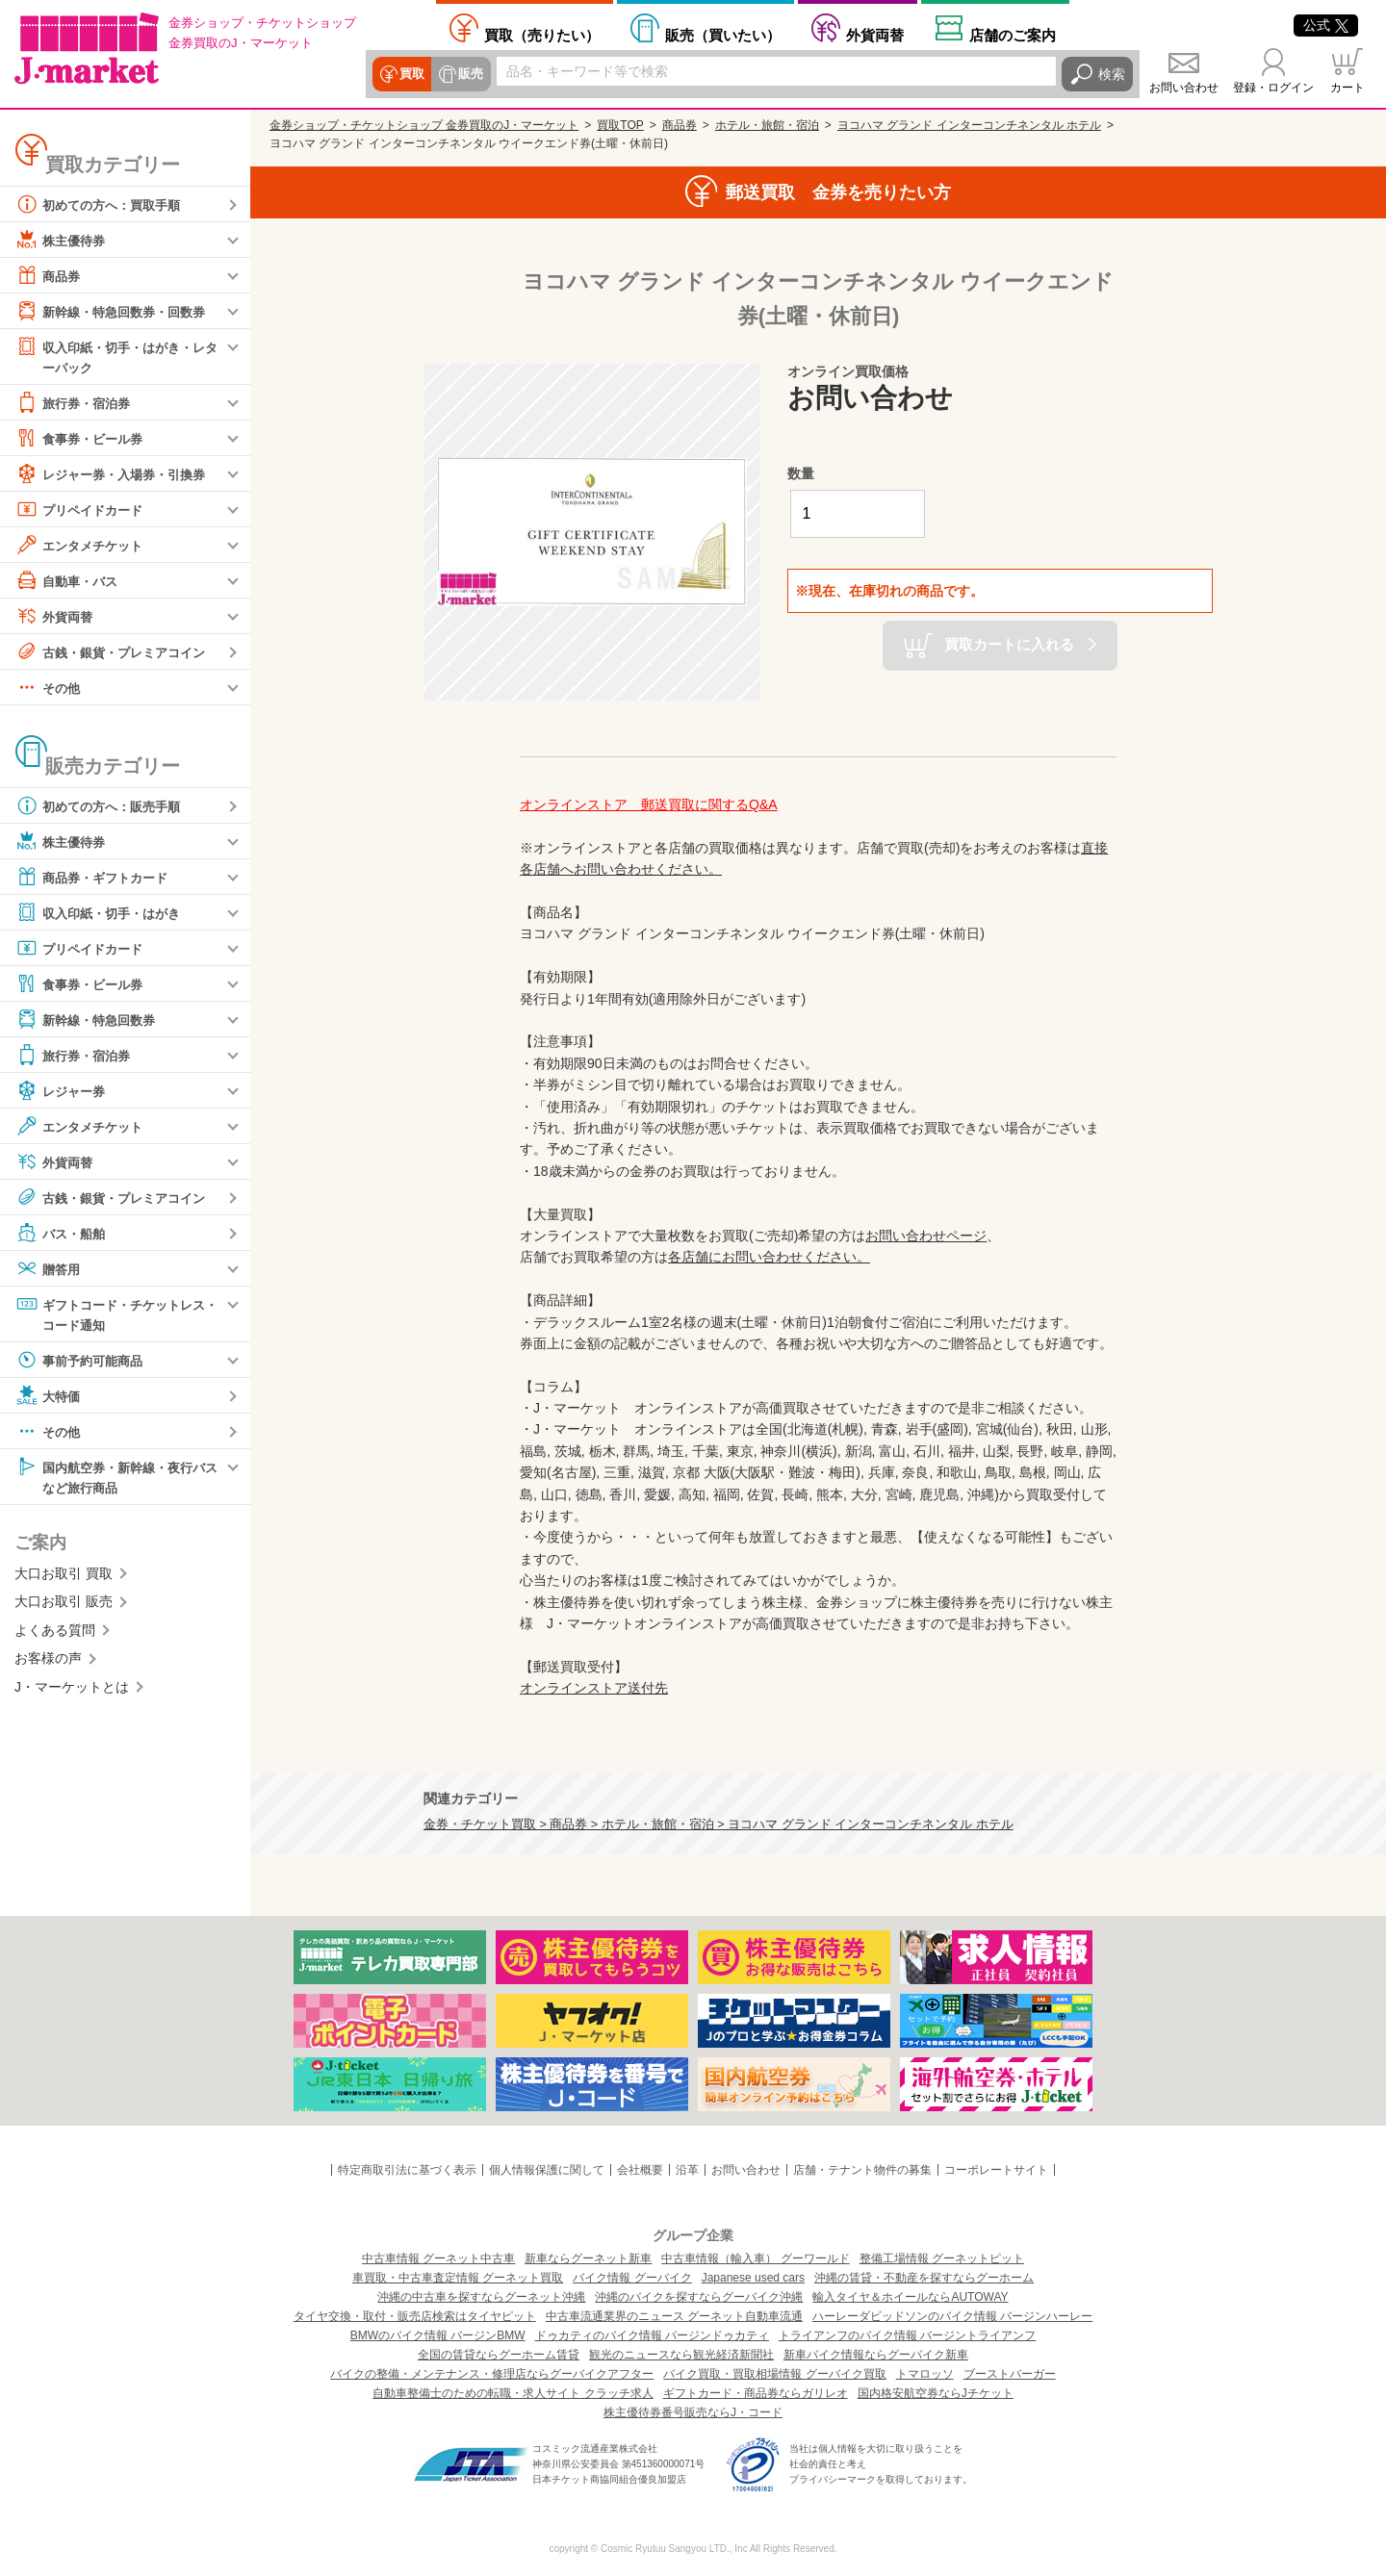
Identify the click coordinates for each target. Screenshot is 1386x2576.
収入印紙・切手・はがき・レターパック (116, 355)
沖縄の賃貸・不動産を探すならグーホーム (924, 2277)
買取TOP (620, 125)
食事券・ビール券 (82, 438)
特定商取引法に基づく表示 (407, 2170)
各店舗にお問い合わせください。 (769, 1256)
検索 (1111, 74)
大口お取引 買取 (63, 1577)
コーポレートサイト (996, 2170)
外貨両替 (875, 34)
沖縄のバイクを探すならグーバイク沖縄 (699, 2297)
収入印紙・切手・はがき (103, 913)
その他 (49, 688)
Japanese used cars (753, 2277)
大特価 (49, 1398)
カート (1347, 87)
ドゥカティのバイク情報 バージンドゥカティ (652, 2335)
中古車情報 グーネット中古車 (438, 2258)
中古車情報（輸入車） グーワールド (755, 2258)
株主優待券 (62, 239)
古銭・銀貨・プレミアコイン (116, 652)
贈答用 (49, 1269)
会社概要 (640, 2170)
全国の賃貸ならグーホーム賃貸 (498, 2354)
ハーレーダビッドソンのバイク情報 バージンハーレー (952, 2316)
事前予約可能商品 (82, 1362)
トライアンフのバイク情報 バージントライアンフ (907, 2335)
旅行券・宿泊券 (76, 403)
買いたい (723, 34)
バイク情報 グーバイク (632, 2277)
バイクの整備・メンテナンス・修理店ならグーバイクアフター (492, 2374)
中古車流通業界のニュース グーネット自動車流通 (674, 2316)
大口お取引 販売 (63, 1606)
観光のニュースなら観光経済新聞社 (681, 2354)
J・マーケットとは (71, 1690)
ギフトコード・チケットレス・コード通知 (109, 1314)
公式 (1325, 25)
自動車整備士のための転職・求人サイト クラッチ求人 (512, 2393)
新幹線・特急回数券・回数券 (116, 310)
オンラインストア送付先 (594, 1688)
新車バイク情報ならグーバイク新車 (875, 2354)
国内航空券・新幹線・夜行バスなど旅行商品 (116, 1478)
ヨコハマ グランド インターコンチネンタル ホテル (969, 125)
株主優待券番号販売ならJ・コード (693, 2412)
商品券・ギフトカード (96, 877)
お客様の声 (48, 1662)
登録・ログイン (1273, 87)
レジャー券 (62, 1091)
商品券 (49, 275)
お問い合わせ (1184, 87)
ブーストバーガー (1009, 2374)
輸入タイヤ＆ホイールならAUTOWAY (910, 2297)
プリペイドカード (82, 510)
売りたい (542, 34)
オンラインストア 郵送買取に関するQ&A (649, 804)
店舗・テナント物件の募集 (862, 2170)
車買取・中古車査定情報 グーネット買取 (457, 2277)
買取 (411, 74)
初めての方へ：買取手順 (103, 204)
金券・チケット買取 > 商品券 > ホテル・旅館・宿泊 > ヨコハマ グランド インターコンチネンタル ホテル (719, 1824)
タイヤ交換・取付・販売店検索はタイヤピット (415, 2316)
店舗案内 (1012, 34)
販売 (468, 74)
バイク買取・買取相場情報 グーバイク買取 (774, 2374)
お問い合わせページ (926, 1235)
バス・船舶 (62, 1233)
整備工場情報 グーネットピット (942, 2258)
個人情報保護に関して (546, 2170)
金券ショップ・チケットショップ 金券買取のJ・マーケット (424, 125)
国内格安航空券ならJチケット (936, 2393)
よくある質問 (54, 1634)
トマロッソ (925, 2374)
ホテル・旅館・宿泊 (767, 125)
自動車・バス (69, 581)
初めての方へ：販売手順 (103, 806)
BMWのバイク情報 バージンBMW (438, 2335)
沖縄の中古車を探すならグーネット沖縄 (481, 2297)
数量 (800, 473)
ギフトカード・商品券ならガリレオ (755, 2393)
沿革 (687, 2170)
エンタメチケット (82, 545)
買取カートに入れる (1009, 644)
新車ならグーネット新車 (588, 2258)
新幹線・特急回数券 (89, 1020)
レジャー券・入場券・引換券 (116, 474)
